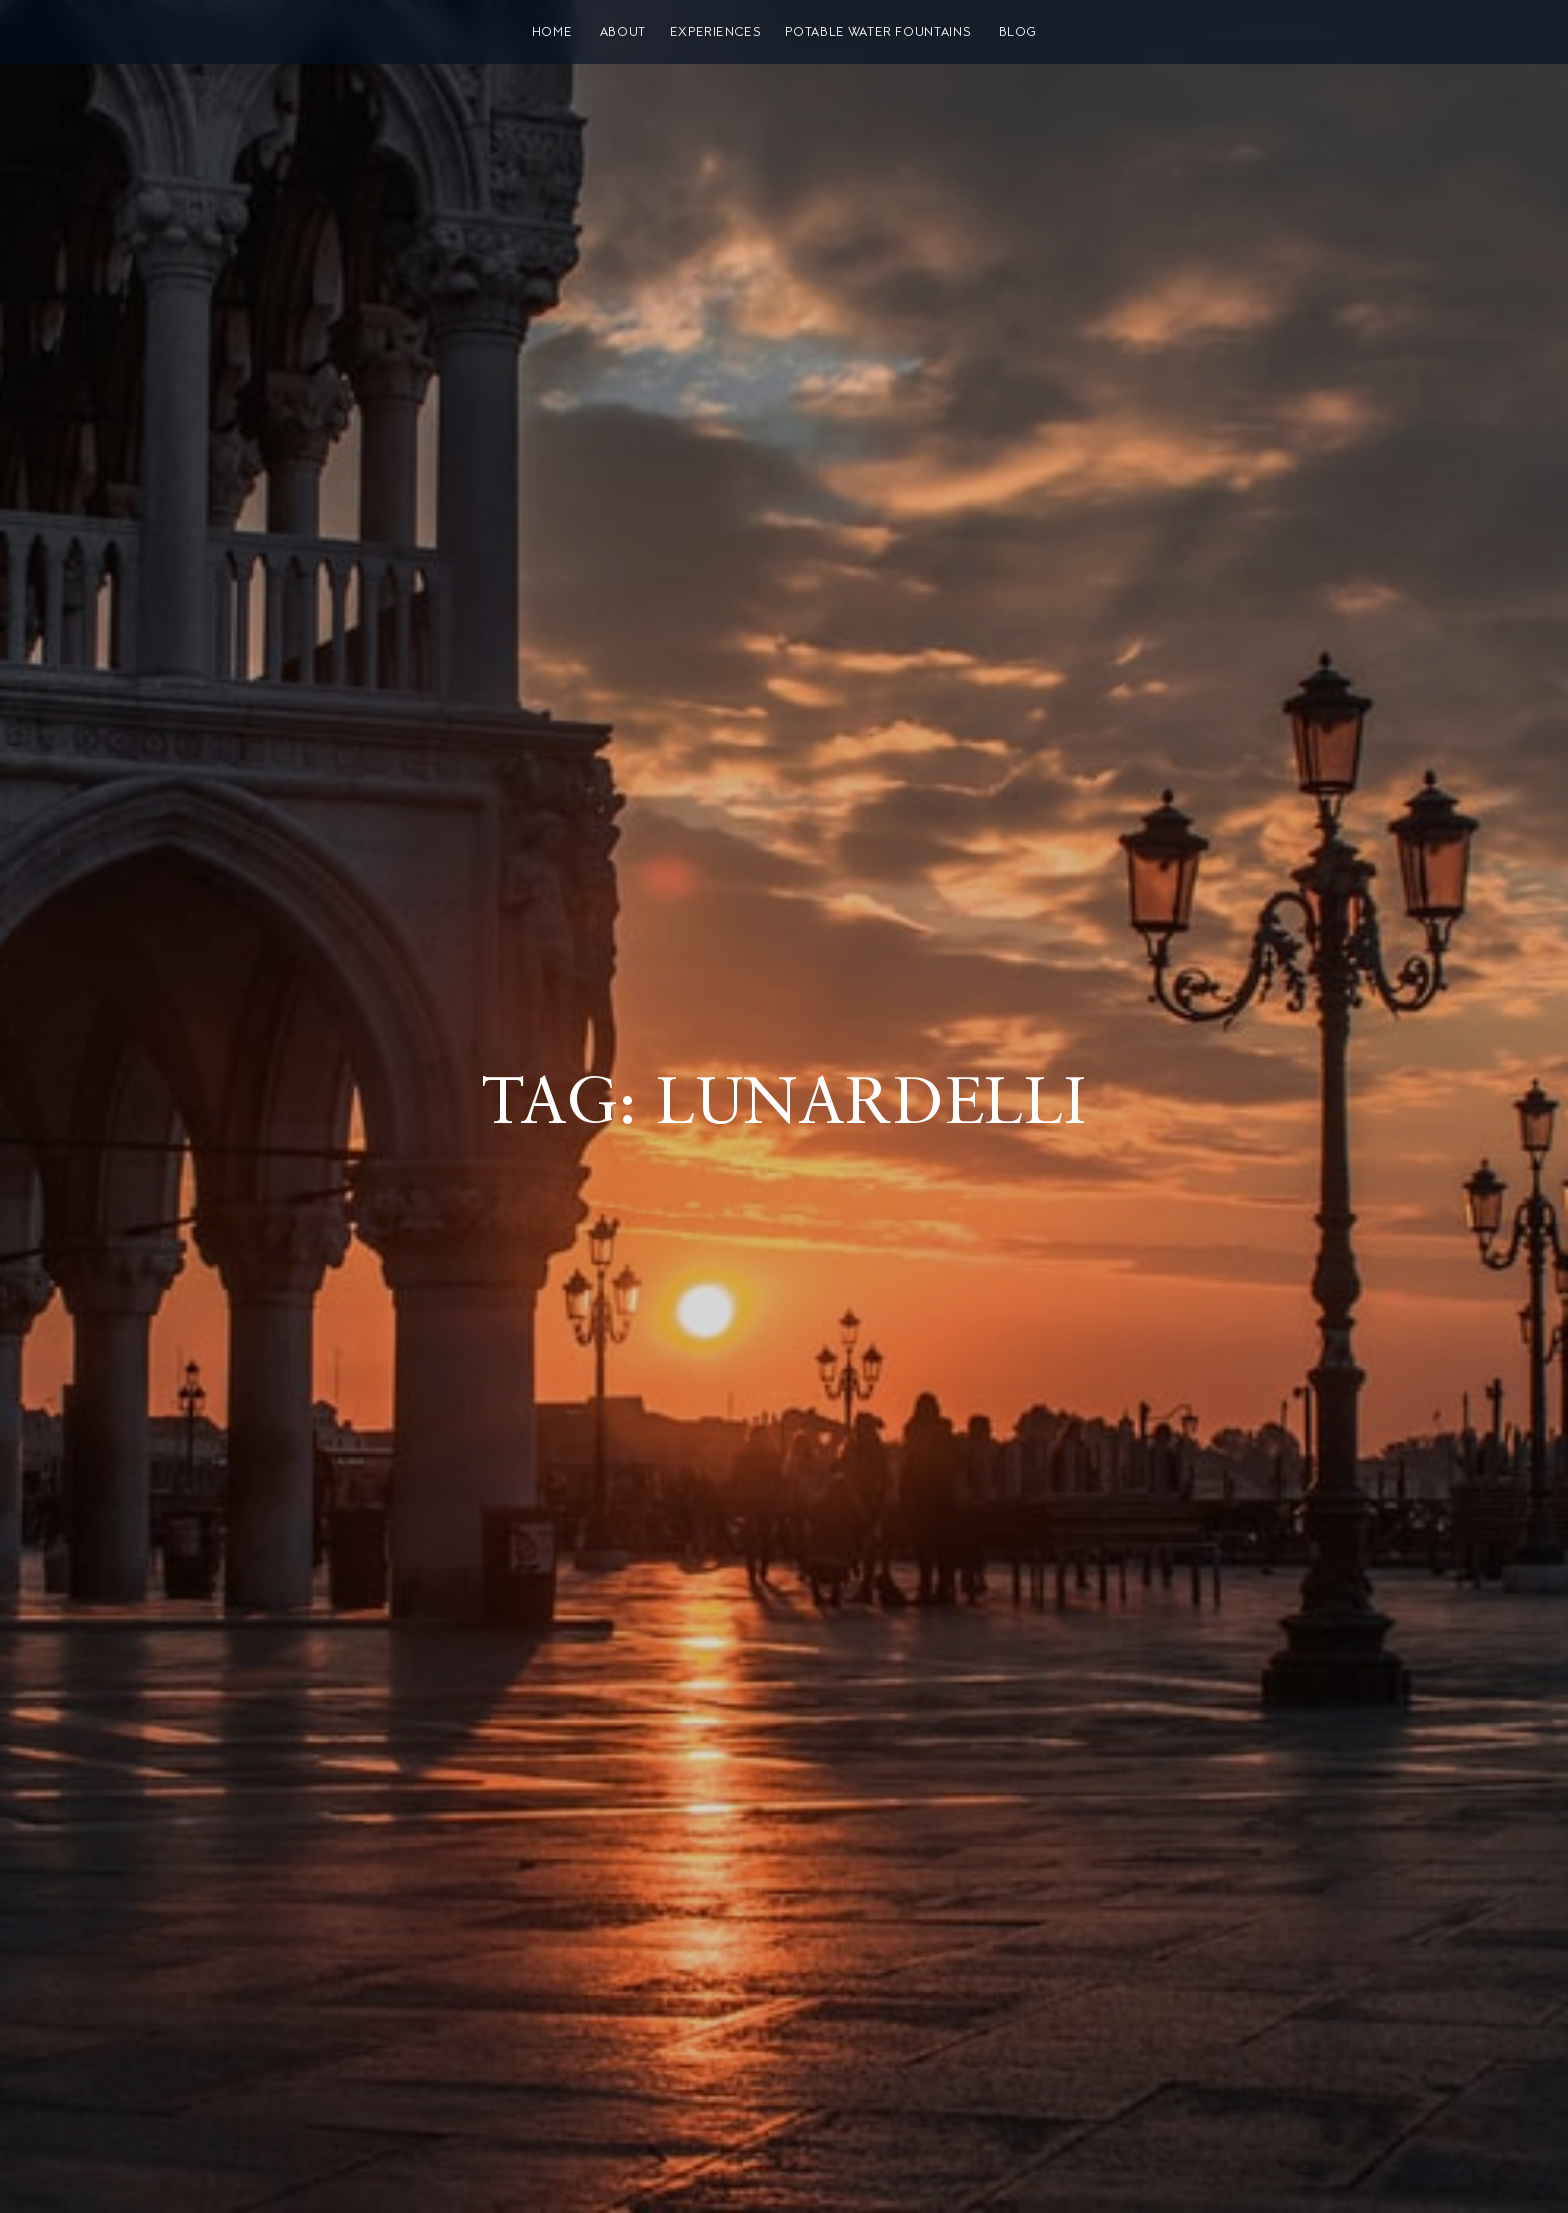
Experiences (716, 32)
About (623, 32)
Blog (1018, 32)
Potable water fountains (878, 32)
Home (552, 32)
